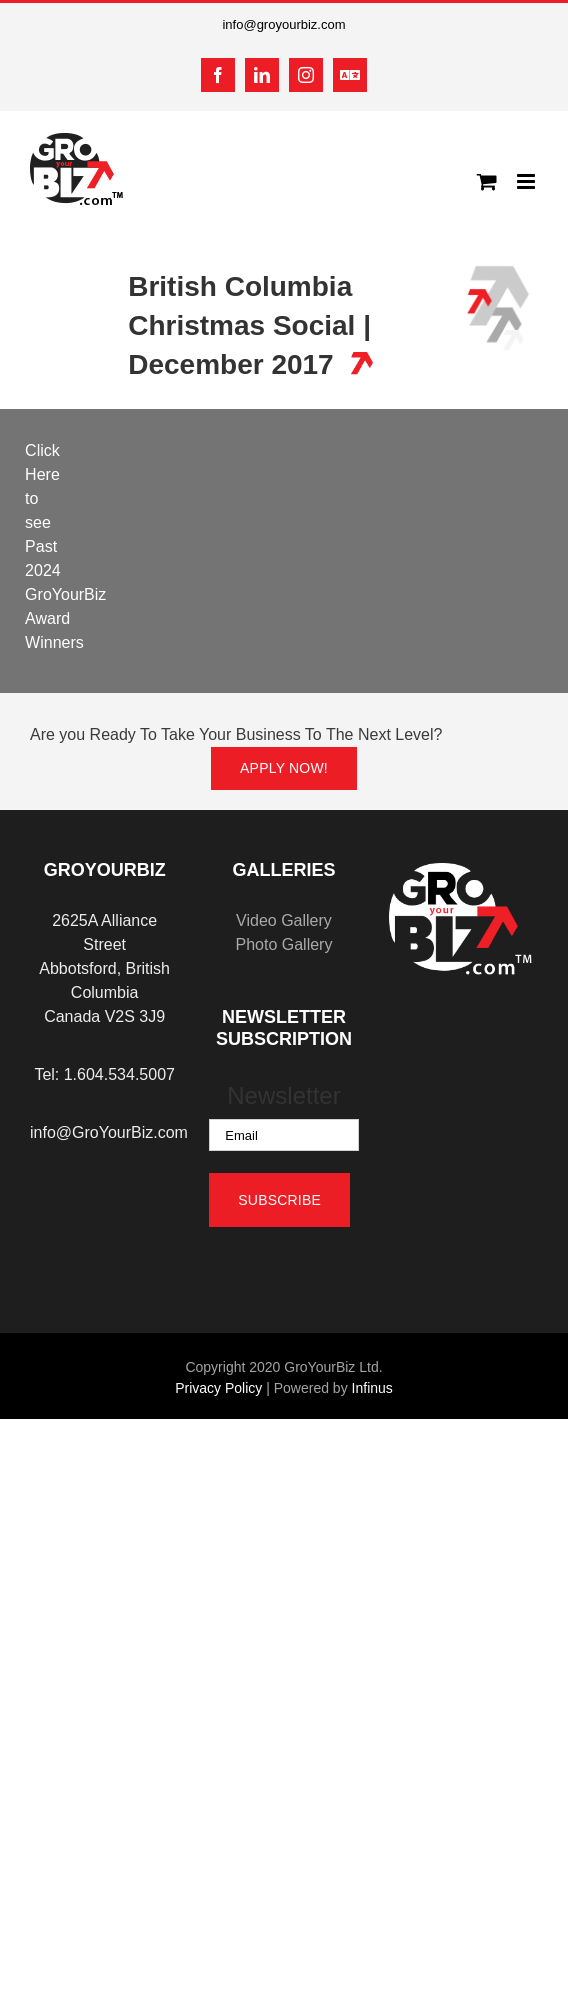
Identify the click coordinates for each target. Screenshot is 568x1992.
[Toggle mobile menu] (527, 181)
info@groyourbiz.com (283, 24)
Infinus (372, 1388)
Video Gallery (284, 920)
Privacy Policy (218, 1388)
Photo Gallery (284, 944)
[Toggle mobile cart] (487, 181)
